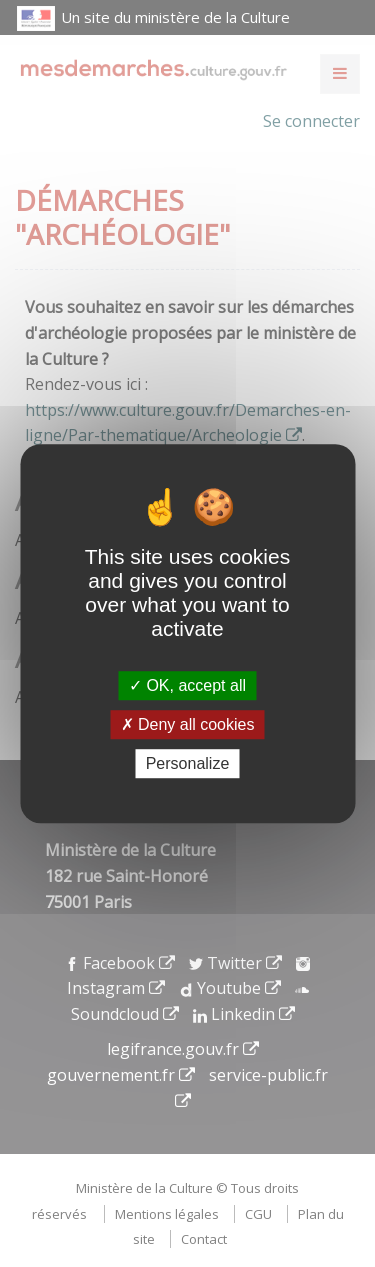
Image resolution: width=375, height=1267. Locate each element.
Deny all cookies (188, 724)
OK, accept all (187, 685)
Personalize (188, 763)
